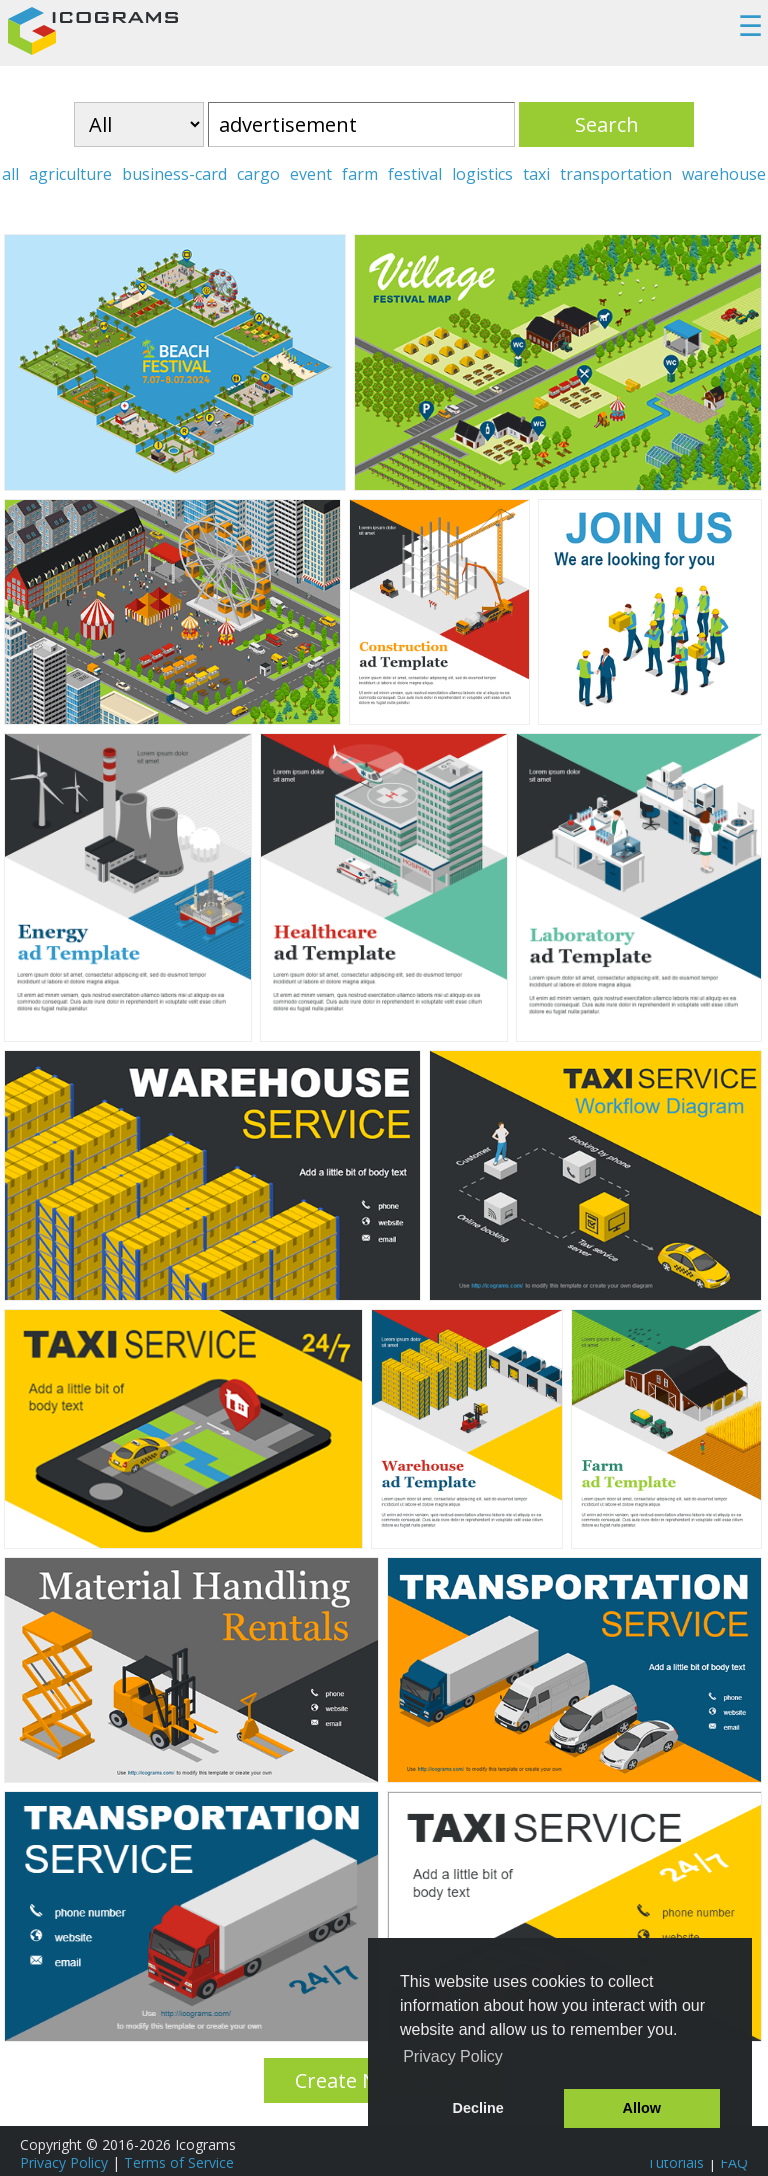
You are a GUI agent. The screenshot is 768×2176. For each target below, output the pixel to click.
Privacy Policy (64, 2162)
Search (607, 124)
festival (415, 174)
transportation (616, 174)
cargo (258, 174)
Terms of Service (179, 2162)
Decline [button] (478, 2108)
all (10, 174)
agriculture (70, 174)
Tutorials (675, 2162)
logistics (482, 174)
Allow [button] (642, 2108)
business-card (174, 174)
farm (360, 174)
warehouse (724, 174)
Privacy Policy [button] (453, 2056)
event (311, 174)
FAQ (734, 2162)
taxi (536, 174)
